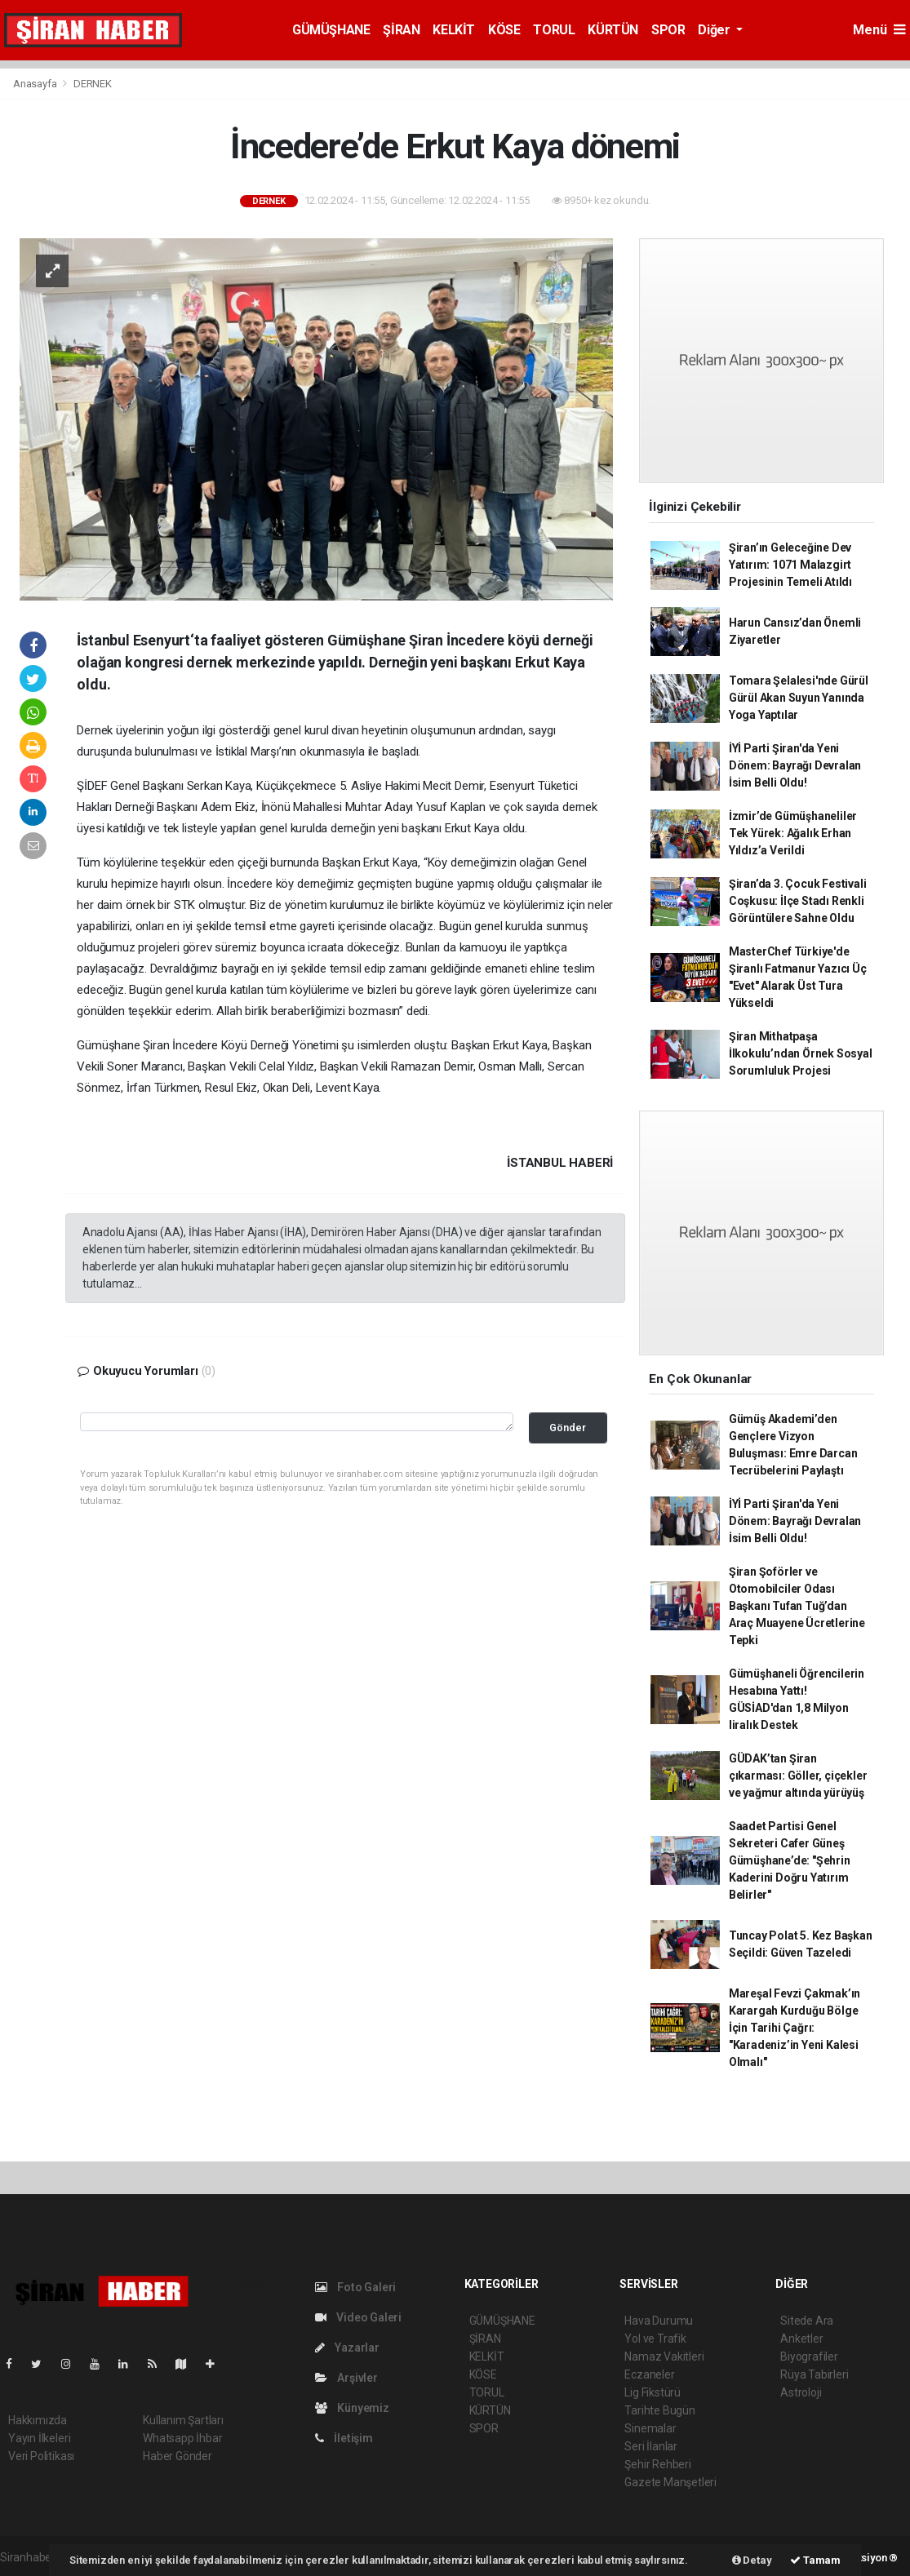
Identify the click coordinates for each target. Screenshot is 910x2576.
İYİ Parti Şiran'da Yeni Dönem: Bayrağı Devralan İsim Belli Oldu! (795, 765)
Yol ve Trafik (655, 2338)
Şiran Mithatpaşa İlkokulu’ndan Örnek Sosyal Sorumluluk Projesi (800, 1053)
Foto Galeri (356, 2287)
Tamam (815, 2560)
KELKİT (454, 30)
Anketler (801, 2338)
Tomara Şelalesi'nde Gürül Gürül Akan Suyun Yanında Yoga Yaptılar (798, 697)
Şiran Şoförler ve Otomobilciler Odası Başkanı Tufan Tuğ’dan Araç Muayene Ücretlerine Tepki (797, 1606)
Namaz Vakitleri (664, 2356)
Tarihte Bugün (659, 2410)
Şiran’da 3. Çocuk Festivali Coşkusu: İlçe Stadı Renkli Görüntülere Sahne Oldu (798, 900)
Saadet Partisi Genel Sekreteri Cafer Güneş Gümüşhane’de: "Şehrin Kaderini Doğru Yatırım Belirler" (789, 1860)
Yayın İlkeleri (39, 2438)
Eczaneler (649, 2374)
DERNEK (92, 84)
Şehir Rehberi (657, 2464)
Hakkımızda (37, 2420)
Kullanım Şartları (183, 2420)
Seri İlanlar (650, 2446)
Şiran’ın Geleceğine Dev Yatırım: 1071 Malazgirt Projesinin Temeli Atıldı (790, 564)
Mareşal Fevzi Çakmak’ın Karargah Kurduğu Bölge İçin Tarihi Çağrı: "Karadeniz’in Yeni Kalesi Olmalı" (795, 2027)
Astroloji (800, 2392)
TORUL (554, 30)
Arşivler (346, 2377)
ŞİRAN (401, 30)
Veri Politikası (41, 2456)
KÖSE (504, 30)
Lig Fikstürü (652, 2392)
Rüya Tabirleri (814, 2374)
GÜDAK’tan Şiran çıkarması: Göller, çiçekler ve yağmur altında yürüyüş (798, 1775)
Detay (752, 2560)
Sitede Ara (806, 2320)
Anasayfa (36, 84)
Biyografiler (809, 2356)
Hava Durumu (658, 2320)
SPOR (668, 30)
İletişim (344, 2438)
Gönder (567, 1427)
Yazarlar (347, 2347)
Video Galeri (358, 2317)
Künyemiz (352, 2407)
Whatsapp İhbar (182, 2438)
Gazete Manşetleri (670, 2482)
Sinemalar (650, 2428)
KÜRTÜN (613, 30)
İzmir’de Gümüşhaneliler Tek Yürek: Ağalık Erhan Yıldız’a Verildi (793, 833)
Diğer (715, 30)
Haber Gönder (177, 2456)
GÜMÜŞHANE (331, 30)
